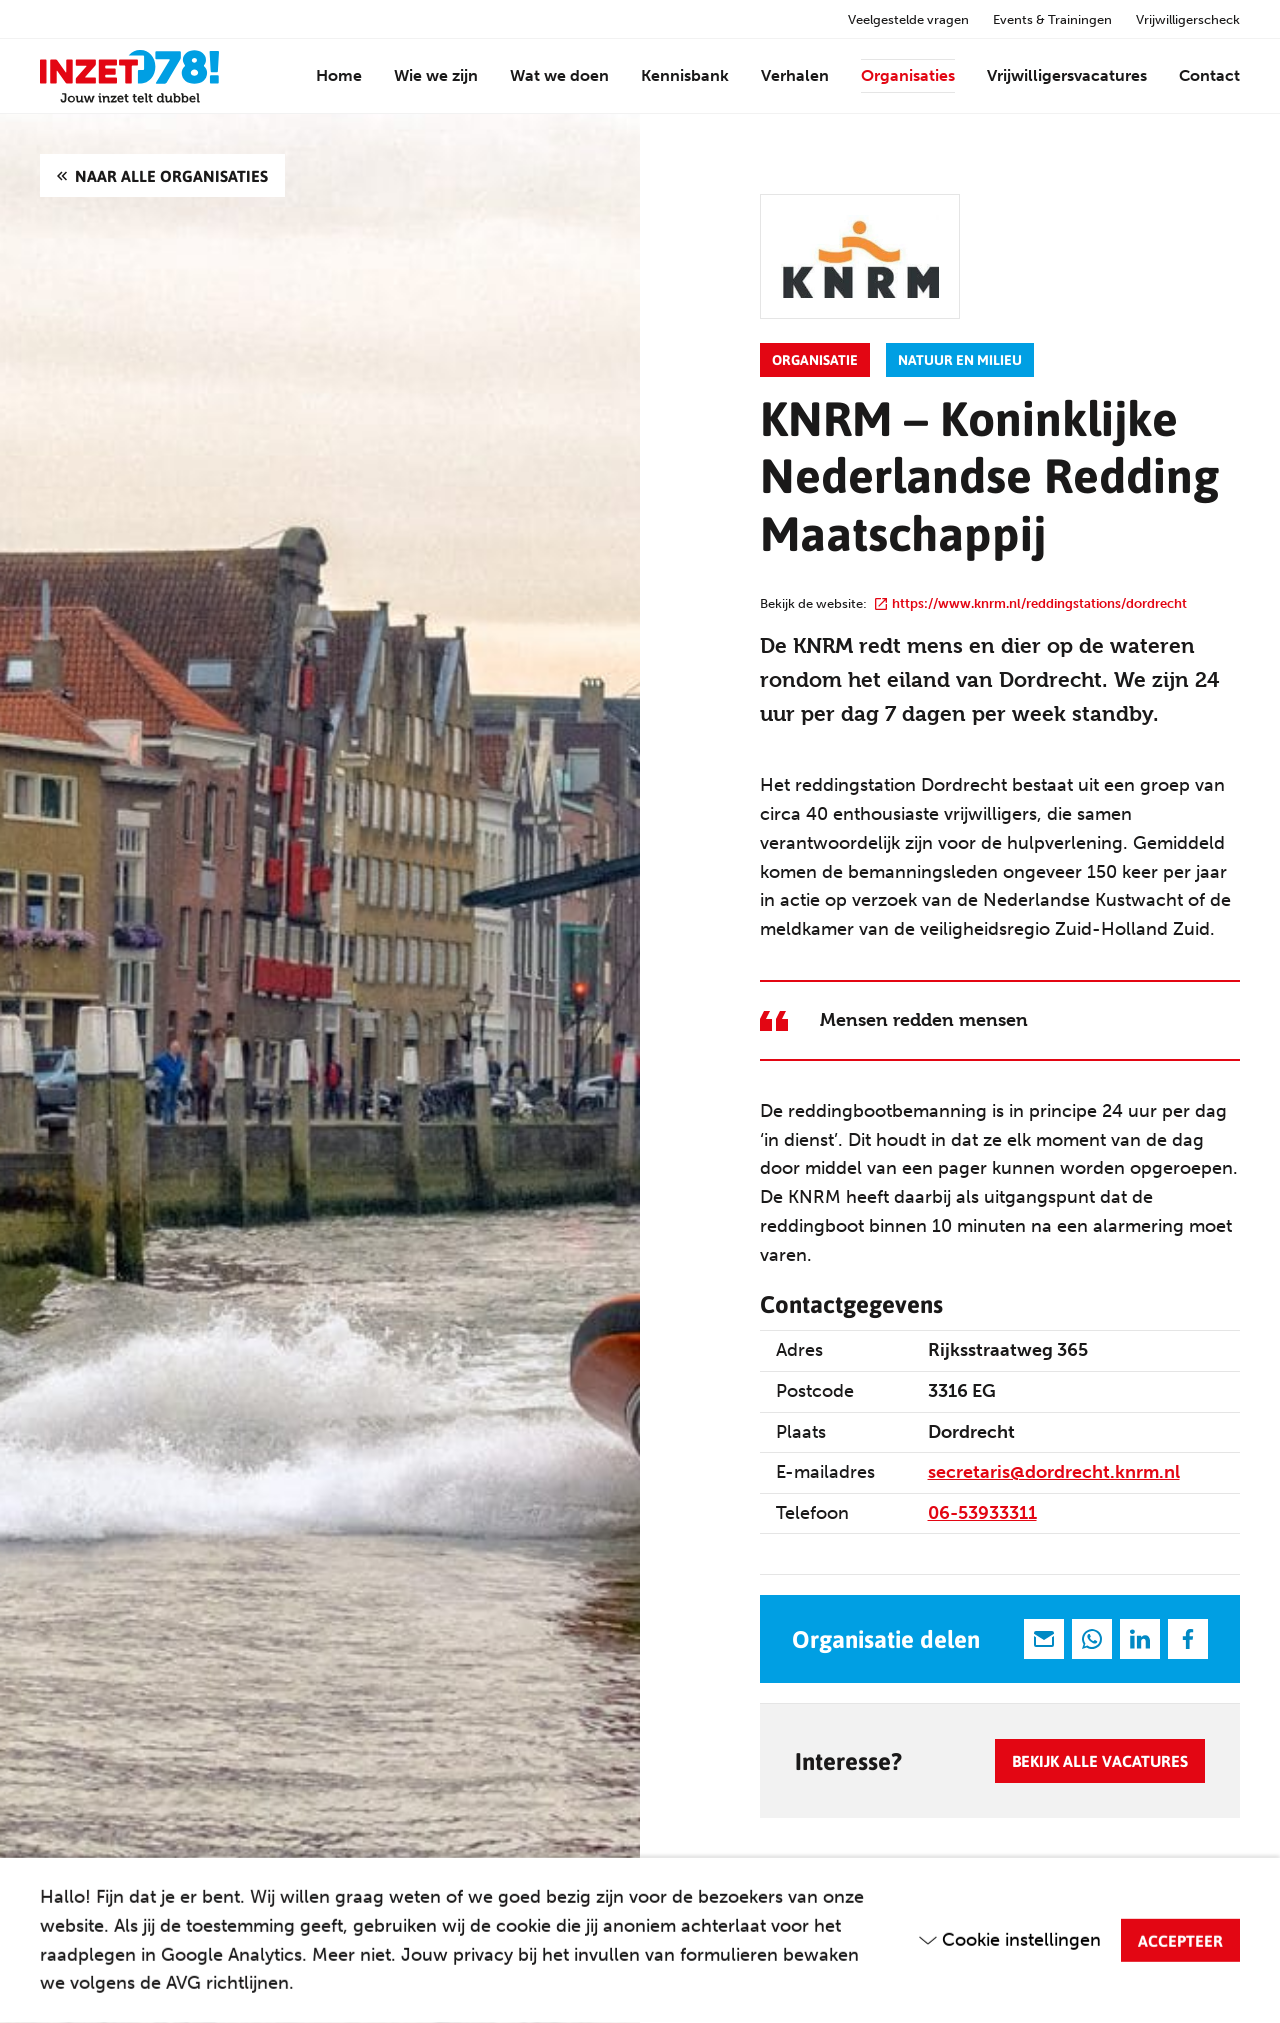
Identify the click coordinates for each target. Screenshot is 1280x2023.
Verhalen (795, 75)
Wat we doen (559, 75)
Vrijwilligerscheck (1188, 19)
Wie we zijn (436, 75)
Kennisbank (685, 75)
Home (339, 75)
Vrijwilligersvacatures (1067, 75)
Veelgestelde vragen (908, 19)
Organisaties (908, 75)
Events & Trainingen (1052, 19)
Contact (1209, 75)
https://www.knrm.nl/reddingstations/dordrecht (1031, 603)
